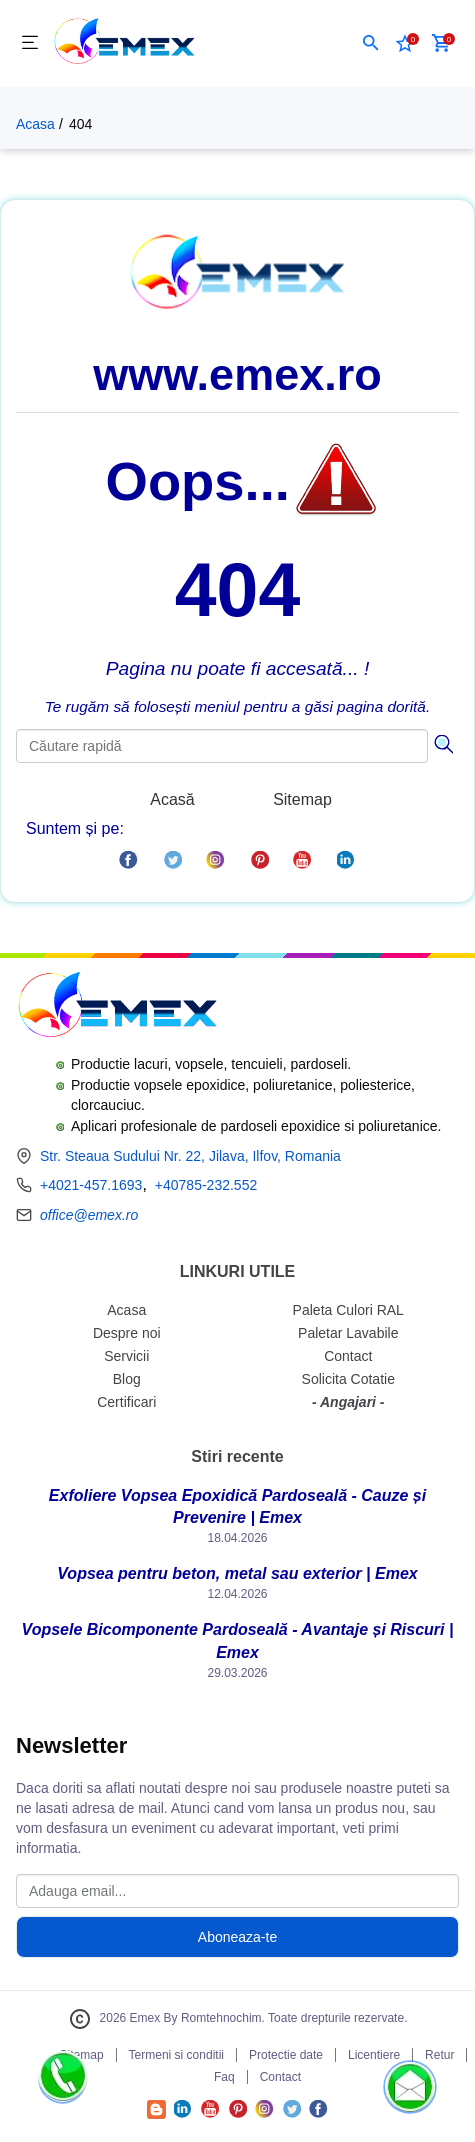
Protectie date (286, 2055)
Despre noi (127, 1333)
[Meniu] (30, 43)
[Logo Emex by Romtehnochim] (116, 1007)
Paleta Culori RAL (348, 1310)
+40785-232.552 (206, 1185)
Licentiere (374, 2055)
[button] (371, 43)
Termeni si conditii (176, 2055)
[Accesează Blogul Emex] (156, 2113)
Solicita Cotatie (348, 1379)
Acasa (35, 124)
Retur (439, 2055)
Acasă (172, 799)
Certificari (126, 1402)
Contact (348, 1356)
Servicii (126, 1356)
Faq (224, 2077)
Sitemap (302, 799)
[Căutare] (443, 742)
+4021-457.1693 (91, 1185)
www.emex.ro (237, 374)
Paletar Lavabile (348, 1333)
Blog (127, 1379)
